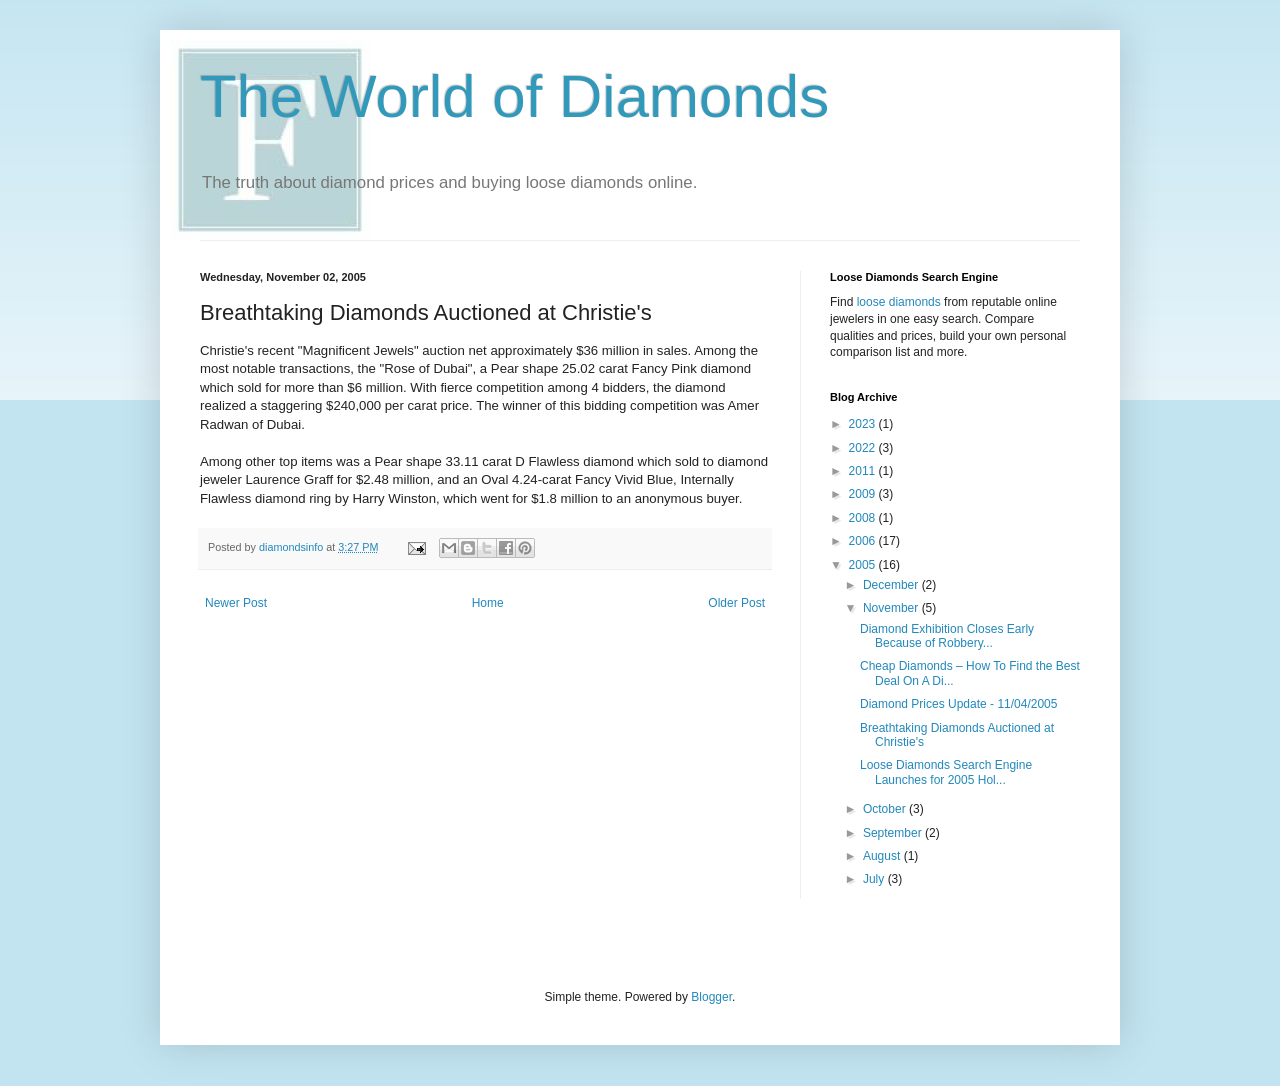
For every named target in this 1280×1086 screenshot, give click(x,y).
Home (488, 603)
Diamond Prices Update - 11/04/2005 (958, 704)
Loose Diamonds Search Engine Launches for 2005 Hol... (946, 772)
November (892, 608)
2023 (864, 424)
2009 (864, 494)
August (883, 856)
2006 (864, 541)
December (892, 585)
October (886, 809)
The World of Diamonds (514, 96)
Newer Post (236, 603)
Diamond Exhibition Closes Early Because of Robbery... (947, 636)
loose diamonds (899, 302)
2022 (864, 448)
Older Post (736, 603)
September (894, 833)
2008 (864, 518)
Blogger (711, 997)
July (875, 879)
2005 (864, 565)
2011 (864, 471)
